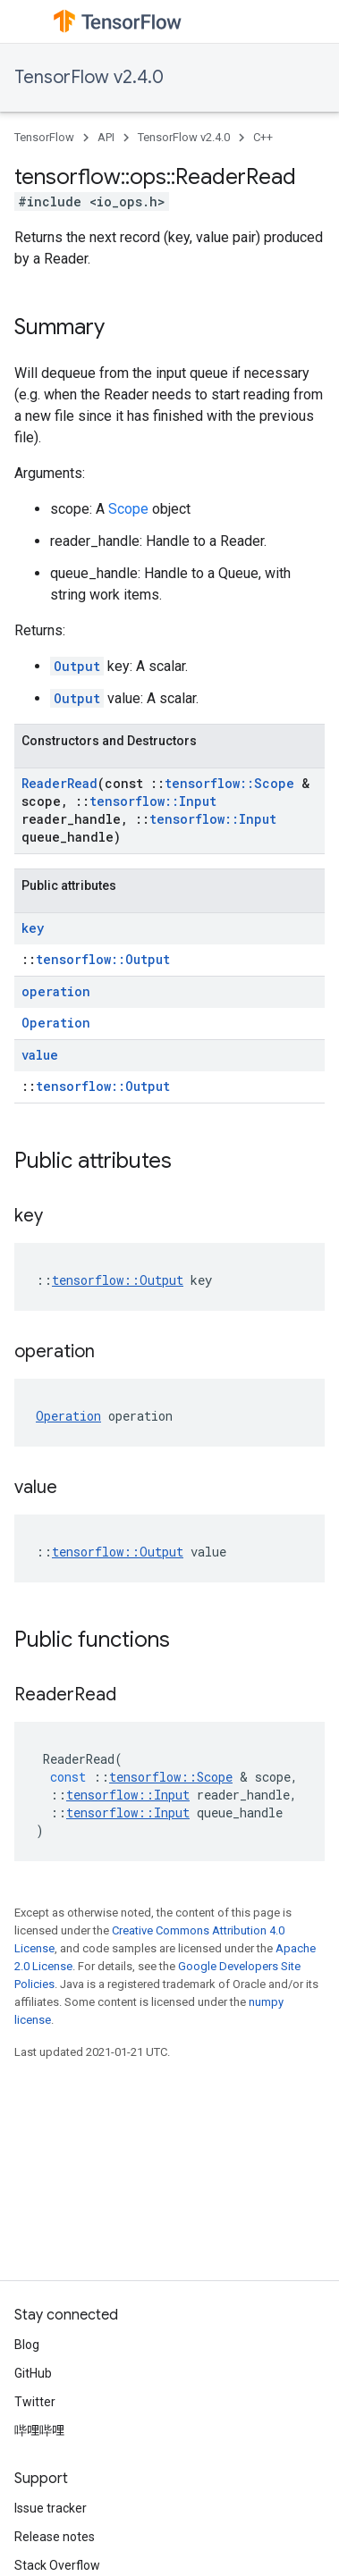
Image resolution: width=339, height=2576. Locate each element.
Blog (26, 2344)
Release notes (54, 2537)
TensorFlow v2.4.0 (89, 77)
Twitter (34, 2402)
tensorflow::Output (103, 959)
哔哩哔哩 (39, 2430)
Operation (55, 1022)
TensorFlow (44, 137)
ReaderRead (59, 783)
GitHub (33, 2373)
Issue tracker (50, 2508)
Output (77, 666)
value (39, 1054)
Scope (128, 508)
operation (55, 991)
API (105, 137)
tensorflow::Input (152, 801)
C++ (263, 137)
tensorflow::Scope (229, 783)
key (32, 927)
